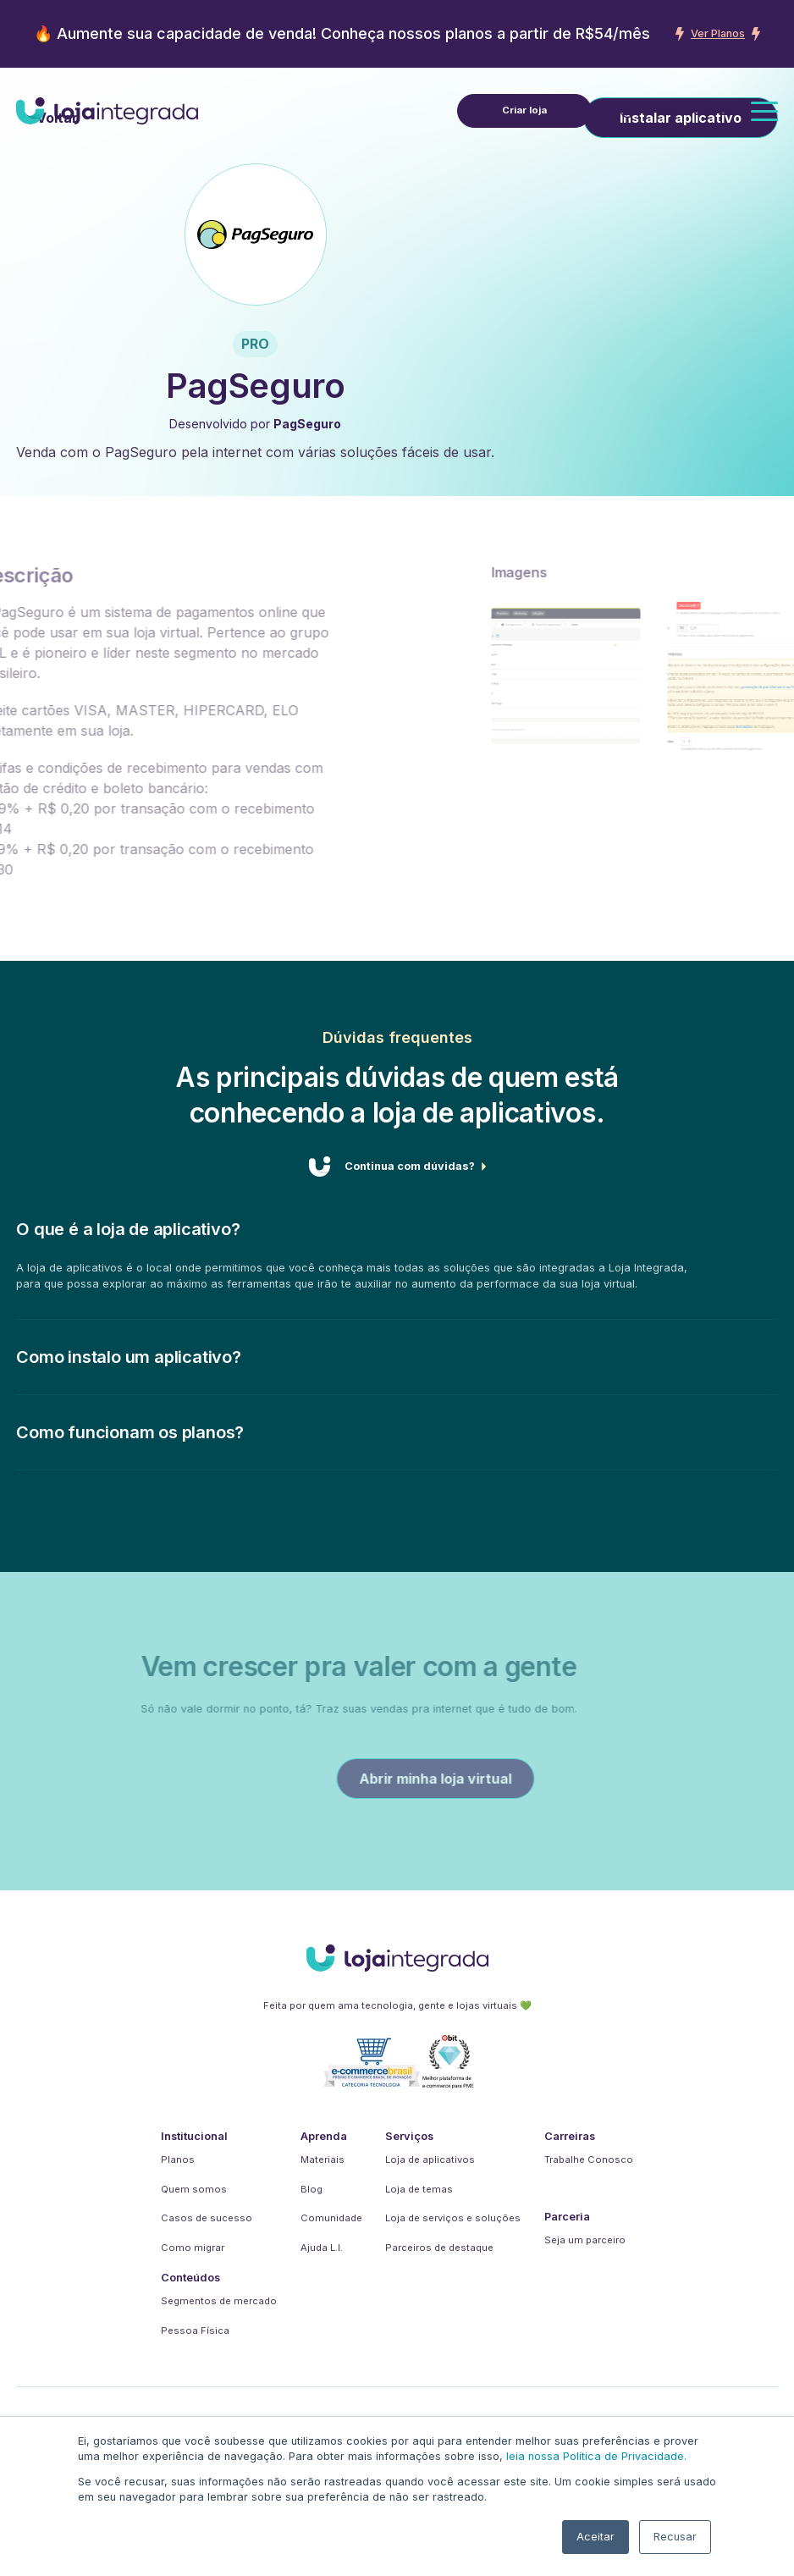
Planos (178, 2159)
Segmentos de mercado (219, 2301)
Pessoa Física (195, 2330)
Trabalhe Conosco (588, 2159)
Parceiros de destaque (439, 2247)
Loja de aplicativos (430, 2159)
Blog (312, 2189)
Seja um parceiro (585, 2240)
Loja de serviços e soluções (453, 2218)
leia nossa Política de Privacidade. (596, 2456)
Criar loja (524, 110)
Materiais (323, 2159)
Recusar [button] (675, 2536)
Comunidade (331, 2218)
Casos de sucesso (206, 2218)
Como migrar (192, 2247)
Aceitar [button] (595, 2536)
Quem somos (194, 2189)
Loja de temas (419, 2189)
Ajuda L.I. (322, 2247)
